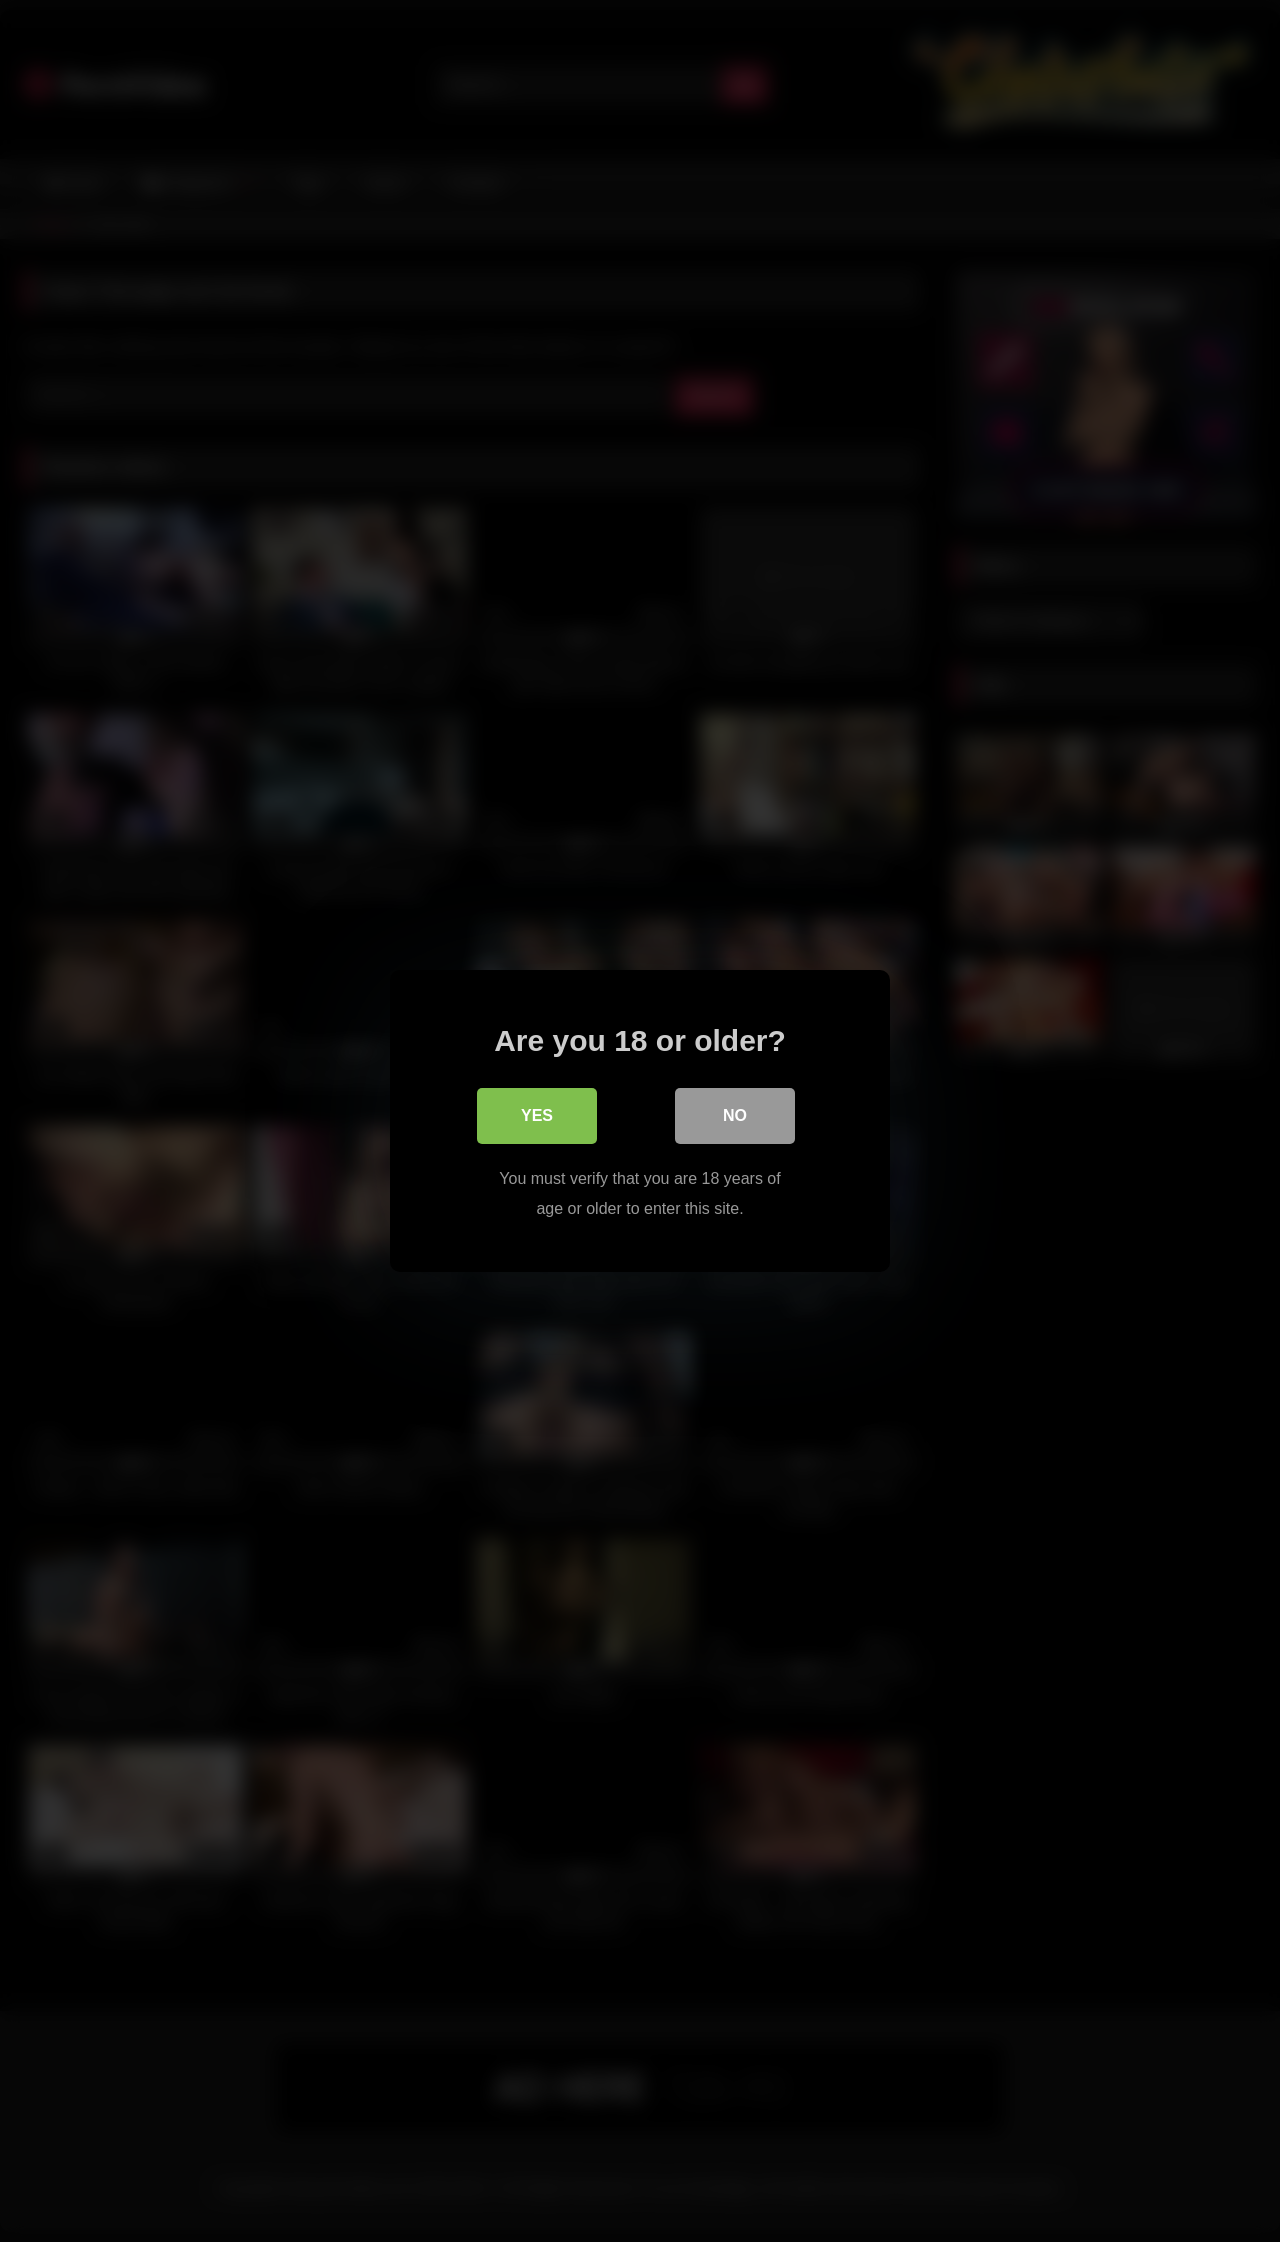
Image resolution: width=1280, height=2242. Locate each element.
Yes (537, 1115)
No (735, 1115)
